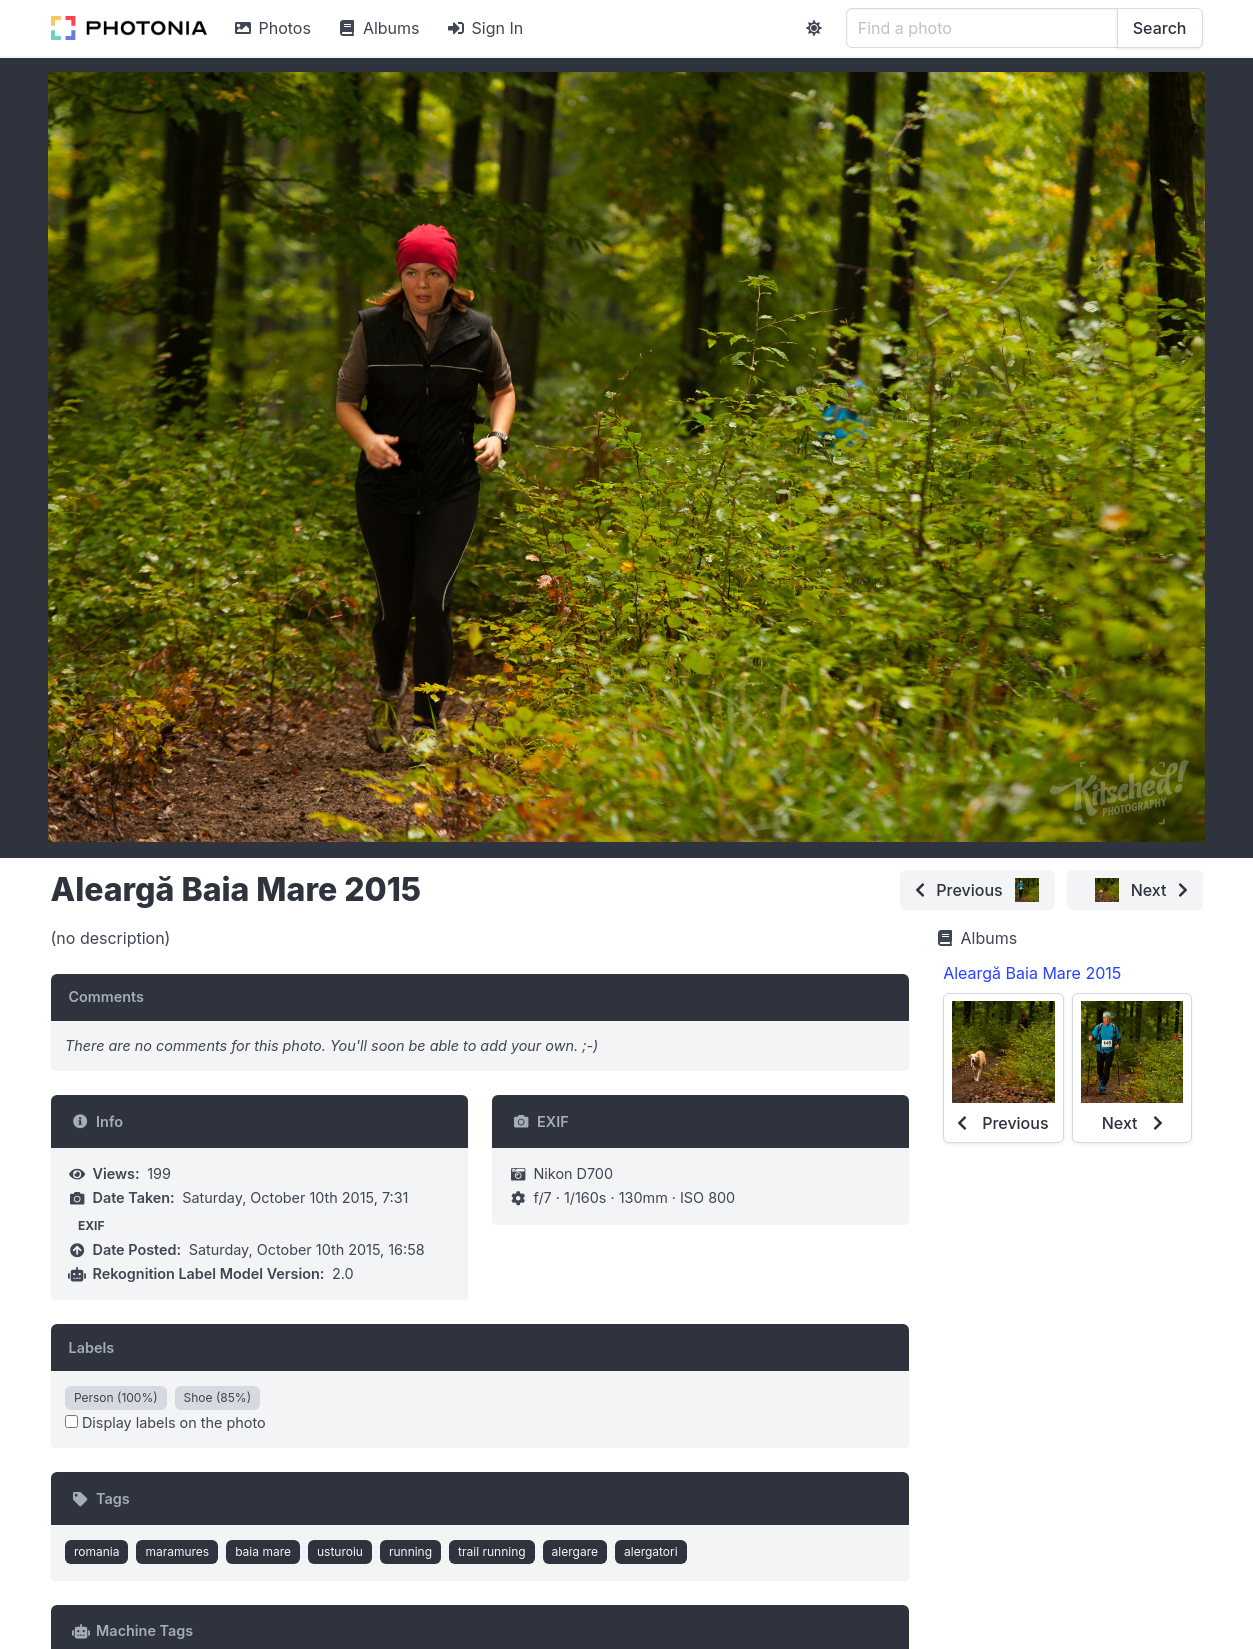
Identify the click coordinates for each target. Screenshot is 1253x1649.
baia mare (263, 1551)
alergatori (651, 1551)
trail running (492, 1551)
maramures (177, 1551)
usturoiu (340, 1551)
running (410, 1551)
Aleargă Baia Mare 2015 (1032, 973)
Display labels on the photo (165, 1422)
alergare (575, 1551)
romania (97, 1551)
